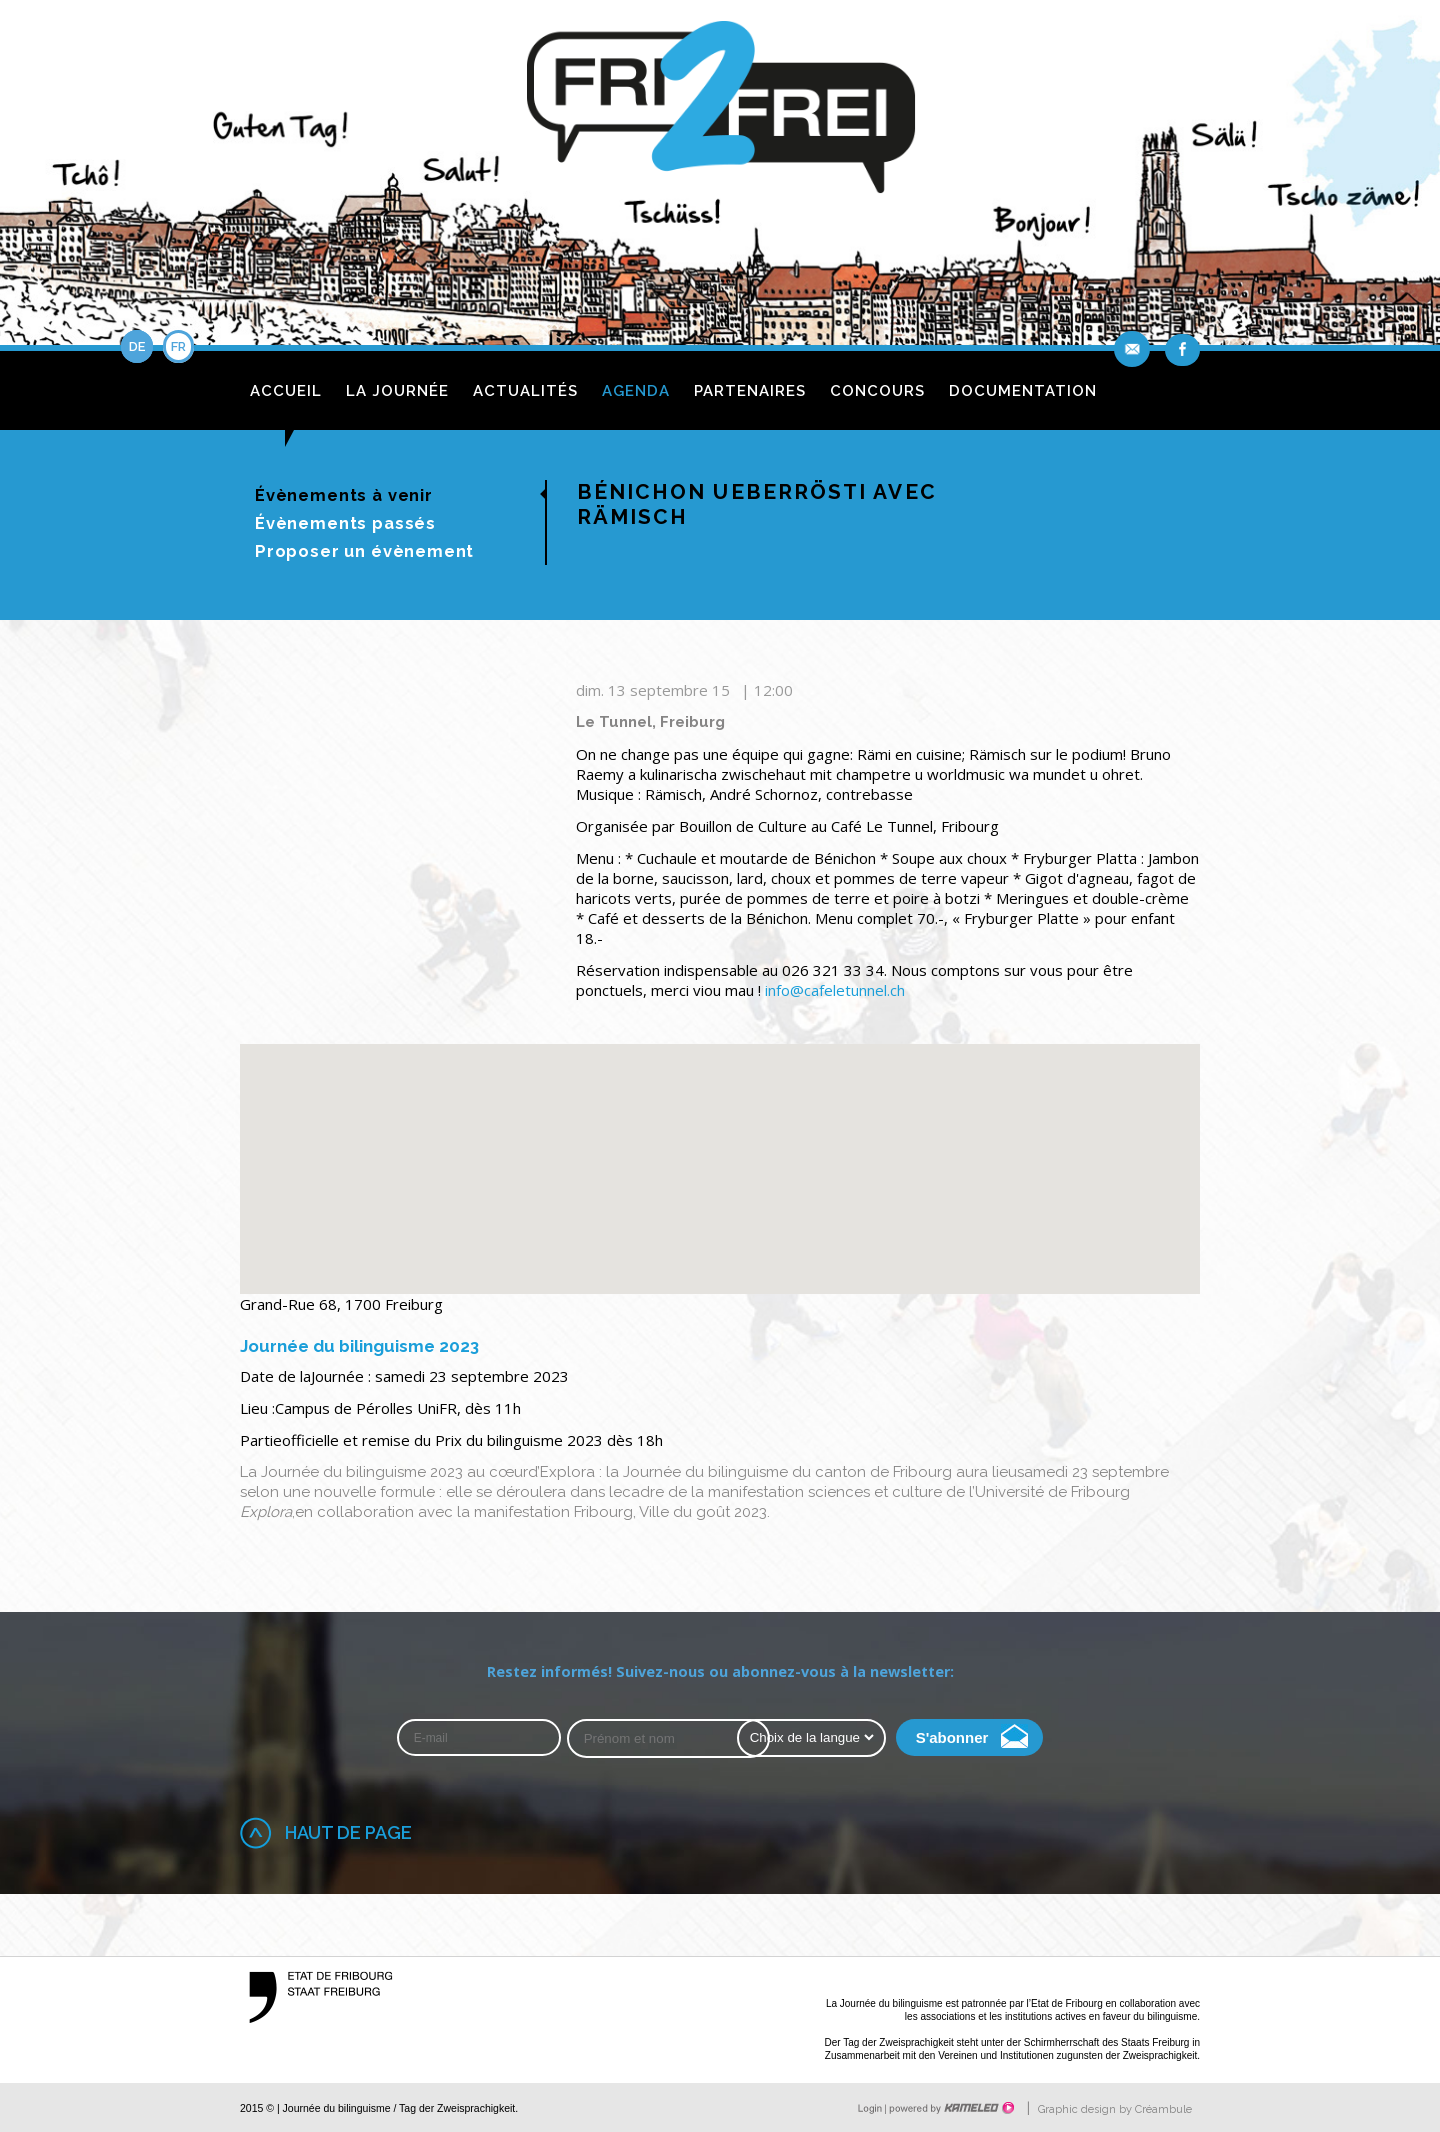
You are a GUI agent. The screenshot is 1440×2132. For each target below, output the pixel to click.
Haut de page (348, 1832)
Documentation (1023, 391)
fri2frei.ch (720, 112)
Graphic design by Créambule (1115, 2109)
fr (178, 346)
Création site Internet (950, 2108)
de (137, 346)
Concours (877, 391)
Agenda (636, 391)
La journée (397, 391)
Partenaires (750, 391)
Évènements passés (345, 523)
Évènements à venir (344, 495)
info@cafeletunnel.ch (835, 990)
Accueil (286, 391)
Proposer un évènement (364, 551)
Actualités (525, 391)
